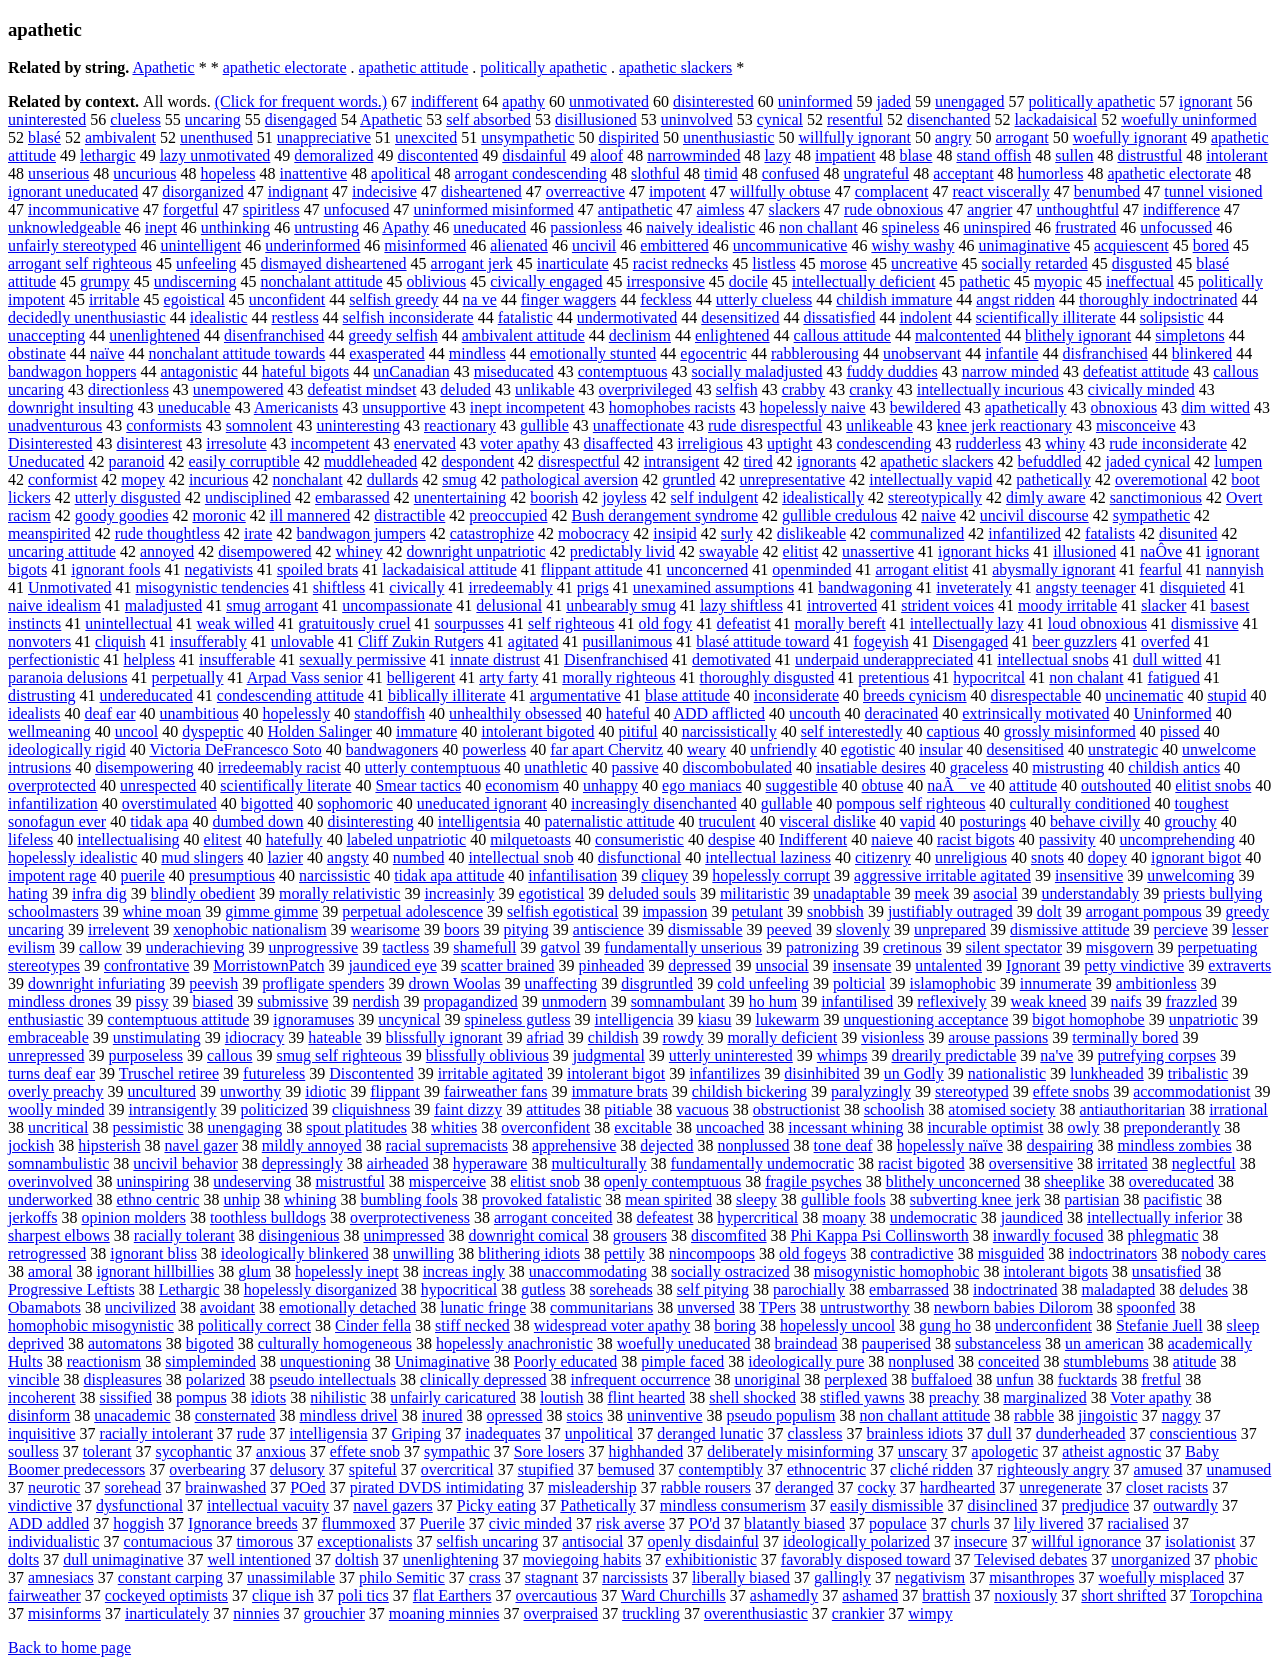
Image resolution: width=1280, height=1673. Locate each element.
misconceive (1136, 425)
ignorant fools (115, 569)
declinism (640, 335)
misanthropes (1031, 1577)
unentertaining (460, 497)
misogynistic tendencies (212, 587)
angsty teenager (1086, 587)
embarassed (352, 497)
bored (1211, 245)
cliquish (120, 641)
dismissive (1205, 623)
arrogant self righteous (80, 263)
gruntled (688, 479)
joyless (624, 497)
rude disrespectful (765, 425)
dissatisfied (839, 317)
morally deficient (782, 1037)
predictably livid (622, 551)
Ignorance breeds (243, 1523)
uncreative (924, 263)
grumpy (105, 281)
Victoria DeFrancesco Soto (235, 749)
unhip (242, 1199)
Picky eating (497, 1505)
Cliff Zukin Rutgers (421, 641)
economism (522, 785)
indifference (1181, 209)
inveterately (974, 587)
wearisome (385, 929)
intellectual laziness (768, 857)
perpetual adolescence (412, 911)
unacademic (132, 1415)
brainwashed (225, 1487)
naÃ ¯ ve (956, 785)
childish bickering (749, 1091)
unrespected (158, 785)
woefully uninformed (1189, 119)
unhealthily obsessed (515, 713)
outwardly (1185, 1505)
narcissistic (334, 875)
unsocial (781, 965)
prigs (593, 587)
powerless (494, 749)
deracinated (902, 713)
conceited (1008, 1361)
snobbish (835, 911)
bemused (626, 1469)
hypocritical (459, 1289)
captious (953, 731)
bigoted (210, 1343)
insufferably (208, 641)
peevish (213, 983)
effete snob (365, 1451)
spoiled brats (317, 569)
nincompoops (712, 1253)
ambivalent (120, 137)
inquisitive (42, 1433)
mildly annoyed (312, 1145)
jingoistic (1108, 1415)
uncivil (594, 245)
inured (442, 1415)
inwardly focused (1048, 1235)
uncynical (409, 1019)
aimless (720, 209)
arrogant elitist (921, 569)
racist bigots (976, 839)
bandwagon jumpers (360, 533)
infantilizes (724, 1073)
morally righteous (618, 677)
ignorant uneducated (73, 191)
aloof (606, 155)
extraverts (1239, 965)
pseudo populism (781, 1415)
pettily (624, 1253)
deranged (804, 1487)
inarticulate (573, 263)
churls (970, 1523)
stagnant (551, 1577)
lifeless (30, 839)
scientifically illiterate (1046, 317)
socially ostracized (730, 1271)
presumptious (232, 875)
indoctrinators (1112, 1253)
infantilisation (572, 875)
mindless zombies (1175, 1145)
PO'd (704, 1523)
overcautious (556, 1595)
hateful (628, 713)
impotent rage (52, 875)
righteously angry (1053, 1469)
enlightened (732, 335)
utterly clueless (764, 299)
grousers (640, 1235)
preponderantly (1171, 1127)
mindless (477, 353)
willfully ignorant (855, 137)
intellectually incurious (990, 389)
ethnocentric (826, 1469)
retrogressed (47, 1253)
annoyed (167, 551)
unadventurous (55, 425)
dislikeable (811, 533)
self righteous (571, 623)
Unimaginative (442, 1361)
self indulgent (715, 497)
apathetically (1026, 407)
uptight (789, 443)
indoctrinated (1015, 1289)
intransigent (682, 461)
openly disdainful (703, 1541)
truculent (727, 821)
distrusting (42, 695)
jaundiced (1032, 1217)
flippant (395, 1091)
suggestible (802, 785)
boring (735, 1325)
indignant (298, 191)
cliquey (664, 875)
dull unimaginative (123, 1559)
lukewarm (787, 1019)
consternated (235, 1415)
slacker (1163, 605)
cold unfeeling (763, 983)
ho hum (773, 1001)
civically (416, 587)
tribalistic (1198, 1073)
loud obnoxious (1097, 623)
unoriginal (767, 1379)
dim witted (1215, 407)
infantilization (53, 803)
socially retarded (1035, 263)
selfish (737, 389)
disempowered (264, 551)
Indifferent (813, 839)
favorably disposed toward (866, 1559)
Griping (416, 1433)
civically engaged (546, 281)
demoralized (333, 155)
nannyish (1235, 569)
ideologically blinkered (295, 1253)
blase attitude (687, 695)
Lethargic (189, 1289)
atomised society (1001, 1109)
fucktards (1088, 1379)
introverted (842, 605)
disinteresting (371, 821)
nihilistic (338, 1397)
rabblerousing (815, 353)
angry (953, 137)
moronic (218, 515)
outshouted (1116, 785)
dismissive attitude (1070, 929)
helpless (150, 659)
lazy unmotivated (215, 155)
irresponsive (666, 281)
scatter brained (508, 965)
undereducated (146, 695)
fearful (1160, 569)
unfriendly (783, 749)
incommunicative (83, 209)
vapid (918, 821)
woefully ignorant (1130, 137)
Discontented (371, 1073)
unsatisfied (1166, 1271)
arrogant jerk (472, 263)
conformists (164, 425)
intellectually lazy (967, 623)
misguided (1011, 1253)
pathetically (1053, 479)
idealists (34, 713)
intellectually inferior (1155, 1217)
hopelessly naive (812, 407)
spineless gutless (517, 1019)
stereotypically (935, 497)
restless (295, 317)
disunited (1188, 533)
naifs (1126, 1001)
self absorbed (488, 119)
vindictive (40, 1505)
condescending (883, 443)
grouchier (334, 1613)
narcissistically (729, 731)
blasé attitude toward (762, 641)
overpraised (560, 1613)
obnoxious (1123, 407)
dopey (1107, 857)
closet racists (1167, 1487)
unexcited (426, 137)
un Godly (914, 1073)
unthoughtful (1077, 209)
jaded (893, 101)
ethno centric (157, 1199)
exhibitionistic (711, 1559)
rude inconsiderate (1168, 443)
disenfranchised (274, 335)
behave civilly (1095, 821)
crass (485, 1577)
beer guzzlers (1074, 641)
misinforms (64, 1613)
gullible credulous (839, 515)
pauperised (896, 1343)
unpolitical (599, 1433)
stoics (585, 1415)
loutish (562, 1397)
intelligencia (634, 1019)
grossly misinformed (1070, 731)
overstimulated (169, 803)
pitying (525, 929)
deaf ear (109, 713)
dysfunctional (139, 1505)
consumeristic (639, 839)
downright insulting (71, 407)
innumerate (1056, 983)
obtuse (883, 785)
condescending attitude (290, 695)
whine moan (162, 911)
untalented (948, 965)
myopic (1058, 281)
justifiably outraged (950, 911)
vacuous (702, 1109)
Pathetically (598, 1505)
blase (916, 155)
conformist (62, 479)
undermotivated (627, 317)
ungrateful (876, 173)
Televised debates (1030, 1559)
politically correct (254, 1325)
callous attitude (842, 335)
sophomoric (355, 803)
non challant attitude (924, 1415)
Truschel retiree (169, 1073)
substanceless (998, 1343)
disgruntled (657, 983)
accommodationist (1191, 1091)
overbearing (207, 1469)
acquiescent (1131, 245)
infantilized (1024, 533)
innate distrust (495, 659)
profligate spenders (323, 983)
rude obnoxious (893, 209)
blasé (44, 137)
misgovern (1120, 947)
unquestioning (325, 1361)
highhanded (646, 1451)
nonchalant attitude (321, 281)
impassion (675, 911)
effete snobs (1071, 1091)
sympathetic (1151, 515)
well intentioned (260, 1559)
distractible (409, 515)
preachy (954, 1397)
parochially (809, 1289)
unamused (1238, 1469)
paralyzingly (871, 1091)
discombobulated (737, 767)
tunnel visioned (1213, 191)
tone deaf (843, 1145)
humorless (1051, 173)
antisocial (592, 1541)
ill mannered (310, 515)
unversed (706, 1307)
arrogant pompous (1144, 911)
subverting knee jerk (975, 1199)
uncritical (58, 1127)
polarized (216, 1379)
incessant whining (845, 1127)
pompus (201, 1397)
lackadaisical (1056, 119)
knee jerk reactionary (1004, 425)
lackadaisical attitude (449, 569)
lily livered (1049, 1523)
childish (613, 1037)
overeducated (1171, 1181)
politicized (274, 1109)
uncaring (213, 119)
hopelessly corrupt (771, 875)
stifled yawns (862, 1397)
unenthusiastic (729, 137)
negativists (218, 569)
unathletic (555, 767)
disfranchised (1104, 353)
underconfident (1043, 1325)
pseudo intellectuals (332, 1379)
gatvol (560, 947)
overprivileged (645, 389)
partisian (1091, 1199)
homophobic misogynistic (91, 1325)
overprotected (52, 785)
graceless (979, 767)
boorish (554, 497)
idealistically (823, 497)
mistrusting (1068, 767)
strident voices (947, 605)
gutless (543, 1289)
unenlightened (154, 335)
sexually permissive (362, 659)
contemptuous (623, 371)
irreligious (710, 443)
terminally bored (1125, 1037)
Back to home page (69, 1647)
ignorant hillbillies (155, 1271)
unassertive (878, 551)
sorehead (132, 1487)
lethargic (108, 155)
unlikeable (879, 425)
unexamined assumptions (713, 587)
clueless (135, 119)
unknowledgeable (64, 227)
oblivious (437, 281)
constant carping (170, 1577)
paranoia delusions (68, 677)
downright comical (528, 1235)
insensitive (1089, 875)
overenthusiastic (756, 1613)
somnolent (259, 425)
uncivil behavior (185, 1163)
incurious (219, 479)
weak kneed (1049, 1001)
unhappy (610, 785)
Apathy (405, 227)
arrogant (1021, 137)
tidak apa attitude (449, 875)
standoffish (389, 713)
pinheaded (612, 965)
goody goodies (122, 515)
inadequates (503, 1433)
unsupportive (404, 407)
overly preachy (56, 1091)
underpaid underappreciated (884, 659)
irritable (114, 299)
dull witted (1167, 659)
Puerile (441, 1523)
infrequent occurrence (641, 1379)
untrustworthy (865, 1307)
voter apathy (520, 443)
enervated (425, 443)
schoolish (894, 1109)
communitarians (601, 1307)
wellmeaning (49, 731)
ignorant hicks (983, 551)
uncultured (162, 1091)
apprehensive (574, 1145)
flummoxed (359, 1523)
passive (634, 767)
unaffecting (561, 983)
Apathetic (163, 67)
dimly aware (1046, 497)
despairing (1060, 1145)
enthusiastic (46, 1019)
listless (774, 263)
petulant (757, 911)
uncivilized (140, 1307)
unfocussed (1176, 227)
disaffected (618, 443)
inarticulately (167, 1613)
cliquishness (371, 1109)
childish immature (894, 299)
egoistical (194, 299)
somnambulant (678, 1001)
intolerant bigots (1055, 1271)
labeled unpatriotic (407, 839)
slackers (794, 209)
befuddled (1050, 461)
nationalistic (1007, 1073)
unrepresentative (792, 479)
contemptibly (721, 1469)
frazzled (1192, 1001)
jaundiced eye (392, 965)
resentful (855, 119)
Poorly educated (566, 1361)
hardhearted (958, 1487)
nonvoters (39, 641)
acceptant (963, 173)
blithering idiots (529, 1253)
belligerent (421, 677)
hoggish (138, 1523)
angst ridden (1015, 299)
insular (941, 749)
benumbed (1107, 191)
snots (1047, 857)
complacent (892, 191)
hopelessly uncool (837, 1325)
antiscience (608, 929)
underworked (50, 1199)
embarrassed (909, 1289)
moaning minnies (444, 1613)
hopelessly (297, 713)
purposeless (145, 1055)
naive (938, 515)
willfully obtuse (780, 191)
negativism (930, 1577)
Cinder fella (373, 1325)
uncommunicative (790, 245)
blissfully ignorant (444, 1037)
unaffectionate (638, 425)
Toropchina (1226, 1595)
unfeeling (206, 263)
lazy (777, 155)
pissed (1180, 731)
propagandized (471, 1001)
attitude (1033, 785)
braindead (806, 1343)
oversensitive (1031, 1163)
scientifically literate (285, 785)
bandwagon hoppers (72, 371)
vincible (34, 1379)
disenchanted (949, 119)
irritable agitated (490, 1073)
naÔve (1161, 551)
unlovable (302, 641)
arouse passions (998, 1037)
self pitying (713, 1289)
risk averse (630, 1523)
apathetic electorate (285, 67)
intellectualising (128, 839)
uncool (137, 731)
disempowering (144, 767)
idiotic (325, 1091)
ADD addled (48, 1523)
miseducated (514, 371)
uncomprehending (1178, 839)
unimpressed (404, 1235)
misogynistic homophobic (897, 1271)
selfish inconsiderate (408, 317)
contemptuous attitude (179, 1019)
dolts (23, 1559)
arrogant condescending (531, 173)
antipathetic (635, 209)
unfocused (357, 209)
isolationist (1200, 1541)
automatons (125, 1343)
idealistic (219, 317)
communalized (917, 533)
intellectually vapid (930, 479)
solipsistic (1172, 317)
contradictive (912, 1253)
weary (706, 749)
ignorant (1205, 101)
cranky (871, 389)
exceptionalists (364, 1541)
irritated (1122, 1163)
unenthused (216, 137)
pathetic (984, 281)
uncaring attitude (62, 551)
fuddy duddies (892, 371)
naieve (892, 839)
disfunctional (640, 857)
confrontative (146, 965)
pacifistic (1172, 1199)
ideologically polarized (856, 1541)
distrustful (1149, 155)
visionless (892, 1037)
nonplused (921, 1361)
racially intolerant (156, 1433)
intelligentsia (479, 821)
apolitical (401, 173)
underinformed (312, 245)
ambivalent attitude (523, 335)
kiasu (715, 1019)
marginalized (1044, 1397)
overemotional (1161, 479)
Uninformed (1172, 713)
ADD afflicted (719, 713)
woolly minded (56, 1109)
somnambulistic (58, 1163)
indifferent (444, 101)
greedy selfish (392, 335)
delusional (509, 605)
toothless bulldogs (268, 1217)
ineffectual (1140, 281)
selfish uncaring (487, 1541)
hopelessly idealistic (72, 857)
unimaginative (1024, 245)
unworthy (250, 1091)
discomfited (729, 1235)
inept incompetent (527, 407)
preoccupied (508, 515)
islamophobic (953, 983)
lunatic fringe (483, 1307)
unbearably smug (621, 605)
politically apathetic (543, 67)
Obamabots (44, 1307)
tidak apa (159, 821)
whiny (1065, 443)
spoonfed (1146, 1307)
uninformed (815, 101)
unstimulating (157, 1037)
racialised (1138, 1523)
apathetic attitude (414, 67)
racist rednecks (681, 263)
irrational (1238, 1109)
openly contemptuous (672, 1181)
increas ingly (464, 1271)
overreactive (585, 191)
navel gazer (200, 1145)
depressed (699, 965)
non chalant (1086, 677)
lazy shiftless (741, 605)
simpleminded (210, 1361)
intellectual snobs (1053, 659)
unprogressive (313, 947)
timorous (264, 1541)
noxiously (1025, 1595)
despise (731, 839)
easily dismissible (886, 1505)
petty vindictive (1134, 965)
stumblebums (1105, 1361)
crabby (804, 389)
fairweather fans (496, 1091)
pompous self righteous (910, 803)
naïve (107, 353)
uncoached (730, 1127)
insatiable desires (871, 767)
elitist (801, 551)
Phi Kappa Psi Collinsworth (880, 1235)
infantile (1011, 353)
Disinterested (50, 443)
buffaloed (941, 1379)
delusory (297, 1469)
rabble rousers (706, 1487)
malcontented (958, 335)
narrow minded (1010, 371)
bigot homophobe (1088, 1019)
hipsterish (109, 1145)
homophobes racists (672, 407)
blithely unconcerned (953, 1181)
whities (454, 1127)
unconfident (287, 299)
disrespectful (579, 461)
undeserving (252, 1181)
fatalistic (525, 317)
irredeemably (510, 587)
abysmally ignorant (1053, 569)
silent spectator (1014, 947)
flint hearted (646, 1397)
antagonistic (198, 371)
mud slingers (202, 857)
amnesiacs (61, 1577)
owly (1083, 1127)
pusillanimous (627, 641)
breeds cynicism (915, 695)
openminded (811, 569)
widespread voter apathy (612, 1325)
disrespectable (1036, 695)
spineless (911, 227)
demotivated (731, 659)
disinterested (713, 101)
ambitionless (1156, 983)
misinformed (425, 245)
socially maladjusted (756, 371)
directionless (128, 389)
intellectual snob (520, 857)
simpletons (1189, 335)
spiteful (373, 1469)
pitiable (628, 1109)
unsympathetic (527, 137)
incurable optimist (985, 1127)
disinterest (149, 443)
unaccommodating (588, 1271)
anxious (281, 1451)
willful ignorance (1086, 1541)
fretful (1161, 1379)
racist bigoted (921, 1163)
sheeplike (1074, 1181)
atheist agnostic (1111, 1451)
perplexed (855, 1379)
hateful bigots (306, 371)
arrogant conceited (553, 1217)
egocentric (713, 353)
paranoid (136, 461)
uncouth (815, 713)
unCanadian (411, 371)
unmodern (574, 1001)
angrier (989, 209)
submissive (292, 1001)
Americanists (296, 407)
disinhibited (822, 1073)
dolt (1049, 911)
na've (1056, 1055)
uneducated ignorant (482, 803)
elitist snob (545, 1181)
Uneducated (46, 461)
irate (258, 533)
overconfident (545, 1127)
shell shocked (752, 1397)
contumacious (168, 1541)
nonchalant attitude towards (236, 353)
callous (229, 1055)
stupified (546, 1469)
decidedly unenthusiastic (87, 317)
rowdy (683, 1037)
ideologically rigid (67, 749)
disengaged (301, 119)
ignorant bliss (153, 1253)
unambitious (199, 713)
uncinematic (1144, 695)
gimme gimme (271, 911)
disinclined (1002, 1505)
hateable (334, 1037)
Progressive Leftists (71, 1289)
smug (459, 479)
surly (737, 533)
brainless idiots (915, 1433)
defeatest (664, 1217)
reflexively (951, 1001)
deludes (1203, 1289)
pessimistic (147, 1127)
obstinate (37, 353)
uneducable (194, 407)
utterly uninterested (731, 1055)
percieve (1181, 929)
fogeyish (881, 641)
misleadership (592, 1487)
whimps (842, 1055)
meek (932, 893)
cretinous (912, 947)
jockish (31, 1145)
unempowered (238, 389)
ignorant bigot (1196, 857)
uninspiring (152, 1181)
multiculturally (598, 1163)
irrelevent (118, 929)
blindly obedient (203, 893)
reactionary (460, 425)
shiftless (339, 587)
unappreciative (324, 137)
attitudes (553, 1109)
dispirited (629, 137)
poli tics (363, 1595)
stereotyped (972, 1091)
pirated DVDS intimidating (437, 1487)
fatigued (1174, 677)
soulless (33, 1451)
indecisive (384, 191)
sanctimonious (1156, 497)
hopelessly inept (347, 1271)
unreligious (971, 857)
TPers (777, 1307)
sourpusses (469, 623)
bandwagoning (865, 587)
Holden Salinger (320, 731)
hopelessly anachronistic (514, 1343)
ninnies (256, 1613)
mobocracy (593, 533)
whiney (358, 551)
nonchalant (307, 479)
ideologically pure (806, 1361)
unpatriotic (1203, 1019)
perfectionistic (54, 659)
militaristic (754, 893)
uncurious (144, 173)
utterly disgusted (128, 497)
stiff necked (472, 1325)
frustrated (1085, 227)
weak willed (235, 623)
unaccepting (46, 335)
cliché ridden (931, 1469)
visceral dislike (827, 821)
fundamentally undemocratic (762, 1163)
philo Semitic (402, 1577)
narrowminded (693, 155)
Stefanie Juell (1159, 1325)
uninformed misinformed (493, 209)
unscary (923, 1451)
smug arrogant (272, 605)
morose (843, 263)
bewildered (925, 407)
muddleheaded (370, 461)
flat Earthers (452, 1595)
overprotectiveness (410, 1217)
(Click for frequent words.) (301, 101)
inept (161, 227)
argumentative (575, 695)
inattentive (314, 173)
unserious (58, 173)
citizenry (883, 857)
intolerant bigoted (537, 731)
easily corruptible (244, 461)
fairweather (44, 1595)
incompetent (330, 443)
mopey (143, 479)
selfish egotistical (563, 911)
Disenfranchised (616, 659)
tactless (405, 947)
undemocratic (933, 1217)
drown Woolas (454, 983)
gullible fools (843, 1199)
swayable (729, 551)
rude (251, 1433)
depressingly (302, 1163)
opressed (515, 1415)
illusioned (1084, 551)
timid (721, 173)
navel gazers (393, 1505)
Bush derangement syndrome (664, 515)
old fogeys (812, 1253)
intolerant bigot (616, 1073)
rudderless (989, 443)
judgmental (609, 1055)
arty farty (508, 677)
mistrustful (350, 1181)
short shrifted (1123, 1595)
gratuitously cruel (354, 623)
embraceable (48, 1037)
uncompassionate (397, 605)
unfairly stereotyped (72, 245)
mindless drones (60, 1001)
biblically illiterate (447, 695)
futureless (274, 1073)
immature (426, 731)
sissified (126, 1397)
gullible (544, 425)
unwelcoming (1190, 875)
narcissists (635, 1577)
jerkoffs (32, 1217)
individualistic (54, 1541)
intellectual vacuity (268, 1505)
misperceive (447, 1181)
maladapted (1118, 1289)
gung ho (945, 1325)
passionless (586, 227)
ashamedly (784, 1595)
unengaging (245, 1127)
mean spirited (668, 1199)
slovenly (863, 929)
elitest (223, 839)
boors (462, 929)
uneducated (489, 227)
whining (310, 1199)
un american (1104, 1343)
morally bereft (840, 623)
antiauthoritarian (1132, 1109)
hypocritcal (989, 677)
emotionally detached (347, 1307)
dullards (393, 479)
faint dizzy (468, 1109)
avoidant (227, 1307)
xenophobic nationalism (249, 929)
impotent (677, 191)
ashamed (870, 1595)
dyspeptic (212, 731)
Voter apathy (1150, 1397)
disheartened (481, 191)
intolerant (1236, 155)
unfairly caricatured (453, 1397)
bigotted (267, 803)
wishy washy (912, 245)
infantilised (857, 1001)
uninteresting (358, 425)
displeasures (123, 1379)
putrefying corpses (1156, 1055)
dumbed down (257, 821)
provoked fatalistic (542, 1199)
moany (844, 1217)
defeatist (743, 623)
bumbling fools (408, 1199)
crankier (858, 1613)
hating (28, 893)
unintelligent (200, 245)
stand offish (993, 155)
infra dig (99, 893)
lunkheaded (1107, 1073)
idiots (269, 1397)
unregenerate (1060, 1487)
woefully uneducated (684, 1343)
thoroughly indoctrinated (1158, 299)
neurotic (54, 1487)
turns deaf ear (51, 1073)
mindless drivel (348, 1415)
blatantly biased (794, 1523)
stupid (1226, 695)
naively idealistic (700, 227)
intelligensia (328, 1433)
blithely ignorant (1078, 335)
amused (1158, 1469)
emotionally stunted (593, 353)
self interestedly (852, 731)
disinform (39, 1415)
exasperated (387, 353)
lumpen (1238, 461)
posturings (992, 821)
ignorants (827, 461)
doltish (357, 1559)
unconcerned (708, 569)
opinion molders (133, 1217)
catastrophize (492, 533)
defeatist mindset (362, 389)
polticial (859, 983)
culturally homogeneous (335, 1343)
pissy (152, 1001)
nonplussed (754, 1145)
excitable (643, 1127)
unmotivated (609, 101)
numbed (419, 857)
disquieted (1193, 587)
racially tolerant (184, 1235)
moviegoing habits (582, 1559)
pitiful (638, 731)
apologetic (1005, 1451)
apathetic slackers (675, 67)
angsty (348, 857)
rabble (1034, 1415)
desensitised (1025, 749)
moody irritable (1067, 605)
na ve (480, 299)
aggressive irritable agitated (942, 875)
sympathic (457, 1451)
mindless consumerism (733, 1505)
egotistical (552, 893)
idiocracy (255, 1037)
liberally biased (741, 1577)
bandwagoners (392, 749)
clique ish (283, 1595)
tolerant (107, 1451)
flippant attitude (592, 569)
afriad (545, 1037)
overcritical (457, 1469)
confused (791, 173)
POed (308, 1487)
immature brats (619, 1091)
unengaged (969, 101)
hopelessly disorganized (320, 1289)
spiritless (271, 209)
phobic (1236, 1559)
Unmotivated (70, 587)
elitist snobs (1213, 785)
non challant (818, 227)
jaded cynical (1148, 461)
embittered (674, 245)
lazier (286, 857)
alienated (519, 245)
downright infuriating (96, 983)
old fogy (666, 623)
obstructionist (796, 1109)
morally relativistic (339, 893)
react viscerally (1000, 191)
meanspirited (49, 533)
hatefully (294, 839)
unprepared (950, 929)
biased (212, 1001)
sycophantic (194, 1451)
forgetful (191, 209)
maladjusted (163, 605)
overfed (1165, 641)
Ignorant (1033, 965)
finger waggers (569, 299)
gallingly (842, 1577)
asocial (995, 893)
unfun (1014, 1379)
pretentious (893, 677)
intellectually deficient (864, 281)
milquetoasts (530, 839)
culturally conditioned (1080, 803)
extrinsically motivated (1035, 713)
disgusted (1142, 263)
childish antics (1174, 767)
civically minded (1141, 389)
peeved (789, 929)
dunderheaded (1081, 1433)
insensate (862, 965)
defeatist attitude (1136, 371)
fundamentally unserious (683, 947)
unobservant (922, 353)
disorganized (202, 191)
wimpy (930, 1613)
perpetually (188, 677)
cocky (877, 1487)
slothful (655, 173)
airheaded (398, 1163)
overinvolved (50, 1181)
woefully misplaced (1162, 1577)
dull (999, 1433)
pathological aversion (569, 479)
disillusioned (596, 119)
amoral (50, 1271)
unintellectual (128, 623)
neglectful (1204, 1163)
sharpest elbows (59, 1235)
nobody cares (1223, 1253)
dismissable (705, 929)
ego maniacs (702, 785)
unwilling (423, 1253)
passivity (1067, 839)
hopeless (227, 173)
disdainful (534, 155)
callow (100, 947)
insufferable (237, 659)
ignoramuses (313, 1019)
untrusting (326, 227)
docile (748, 281)
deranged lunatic (710, 1433)
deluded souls (652, 893)
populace (898, 1523)
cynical (780, 119)
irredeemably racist (279, 767)
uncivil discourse (1034, 515)
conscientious (1193, 1433)
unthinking (235, 227)
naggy (1181, 1415)
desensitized (740, 317)
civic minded (530, 1523)
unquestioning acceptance (925, 1019)
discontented (437, 155)
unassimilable (291, 1577)
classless (814, 1433)
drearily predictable (953, 1055)
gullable (787, 803)
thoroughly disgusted (767, 677)
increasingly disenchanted (654, 803)
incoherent (42, 1397)
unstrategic (1123, 749)
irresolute (236, 443)
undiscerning (195, 281)
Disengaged (971, 641)
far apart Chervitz (606, 749)
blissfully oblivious (487, 1055)
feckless (666, 299)
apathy (523, 101)
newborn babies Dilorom (1013, 1307)
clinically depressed (483, 1379)
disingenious (299, 1235)
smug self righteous (338, 1055)
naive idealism (54, 605)
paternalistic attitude (609, 821)
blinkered (1202, 353)
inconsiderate (796, 695)
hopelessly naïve (950, 1145)
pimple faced (682, 1361)
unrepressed (46, 1055)
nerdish (375, 1001)
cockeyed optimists (166, 1595)
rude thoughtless (167, 533)
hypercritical (757, 1217)
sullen (1074, 155)
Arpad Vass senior (305, 677)
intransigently (172, 1109)
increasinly (459, 893)
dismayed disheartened (333, 263)
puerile (142, 875)
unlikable (545, 389)
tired (757, 461)
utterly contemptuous (433, 767)
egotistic (868, 749)
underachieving (195, 947)
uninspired (997, 227)
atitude (1195, 1361)
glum (254, 1271)
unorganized (1150, 1559)
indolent (925, 317)
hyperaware (490, 1163)
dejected (666, 1145)
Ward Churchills (673, 1595)
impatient (845, 155)
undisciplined (248, 497)
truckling (651, 1613)
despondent (477, 461)
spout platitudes (356, 1127)
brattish (946, 1595)
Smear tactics (418, 785)
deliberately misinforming (790, 1451)
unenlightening (451, 1559)
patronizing (822, 947)
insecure (980, 1541)
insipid (675, 533)
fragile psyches (813, 1181)
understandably (1091, 893)
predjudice (1096, 1505)
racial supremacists (447, 1145)
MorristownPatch (268, 965)
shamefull (484, 947)
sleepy (756, 1199)
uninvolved (697, 119)
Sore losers (549, 1451)
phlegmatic (1162, 1235)
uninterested (47, 119)
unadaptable (851, 893)
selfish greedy (393, 299)
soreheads (621, 1289)
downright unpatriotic (476, 551)
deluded (465, 389)
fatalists (1110, 533)
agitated (533, 641)
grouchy (1190, 821)
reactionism (104, 1361)
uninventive (665, 1415)
